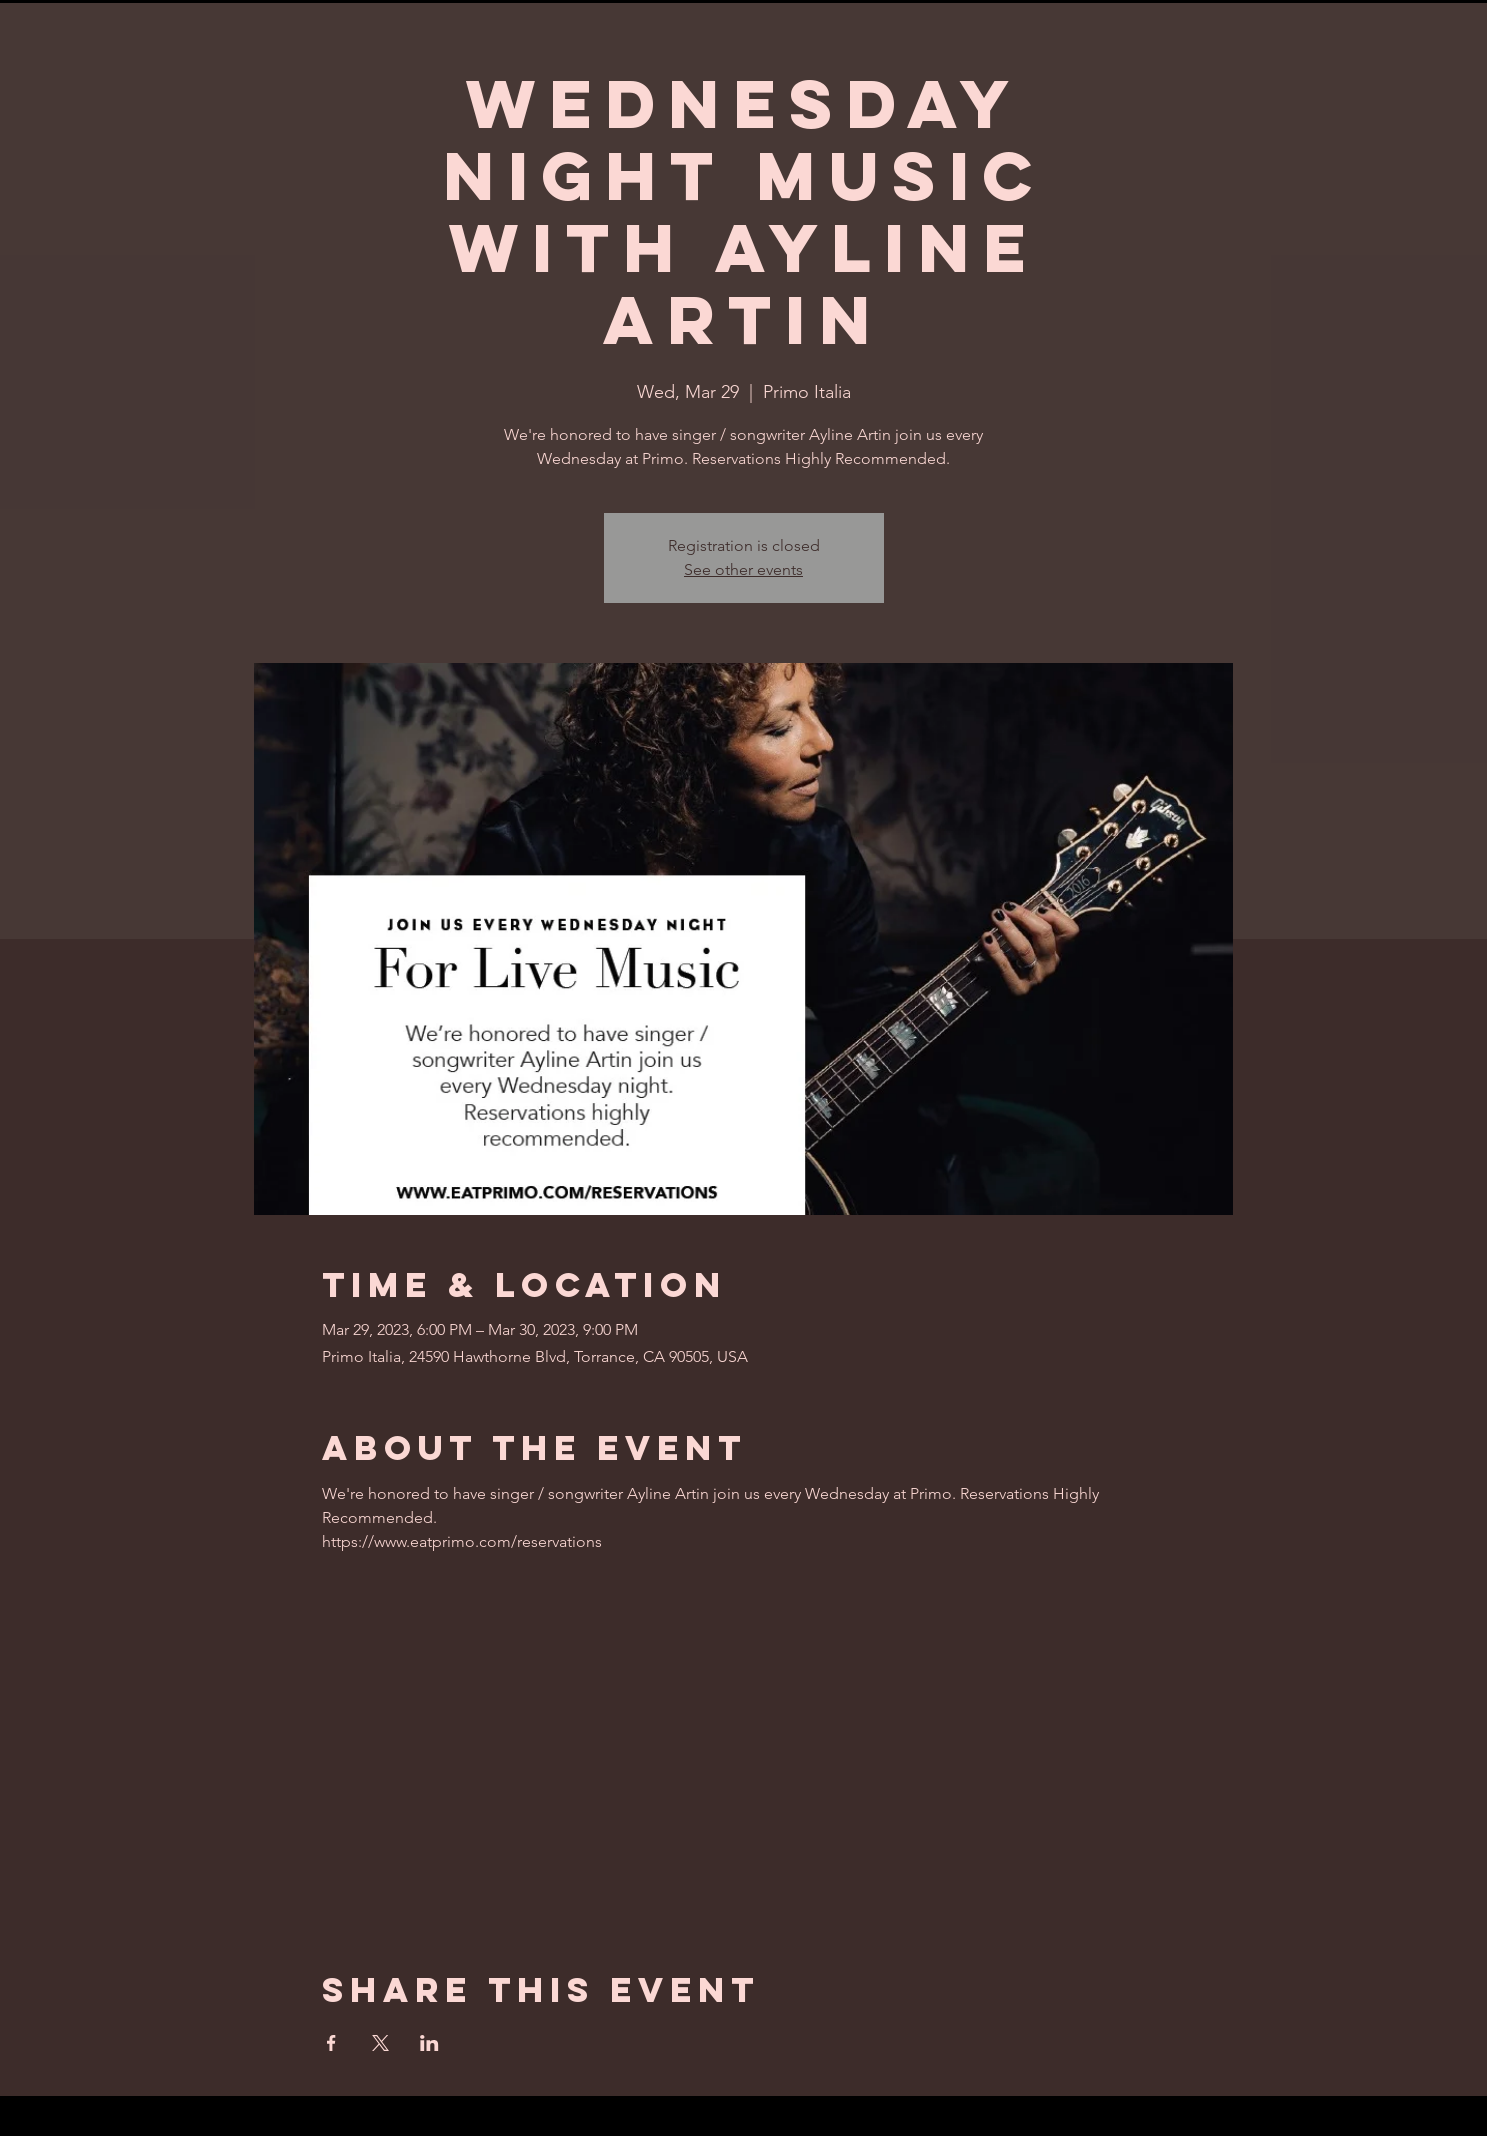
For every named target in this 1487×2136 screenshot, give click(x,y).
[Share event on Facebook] (331, 2043)
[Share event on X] (380, 2043)
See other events (743, 569)
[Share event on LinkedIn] (429, 2043)
